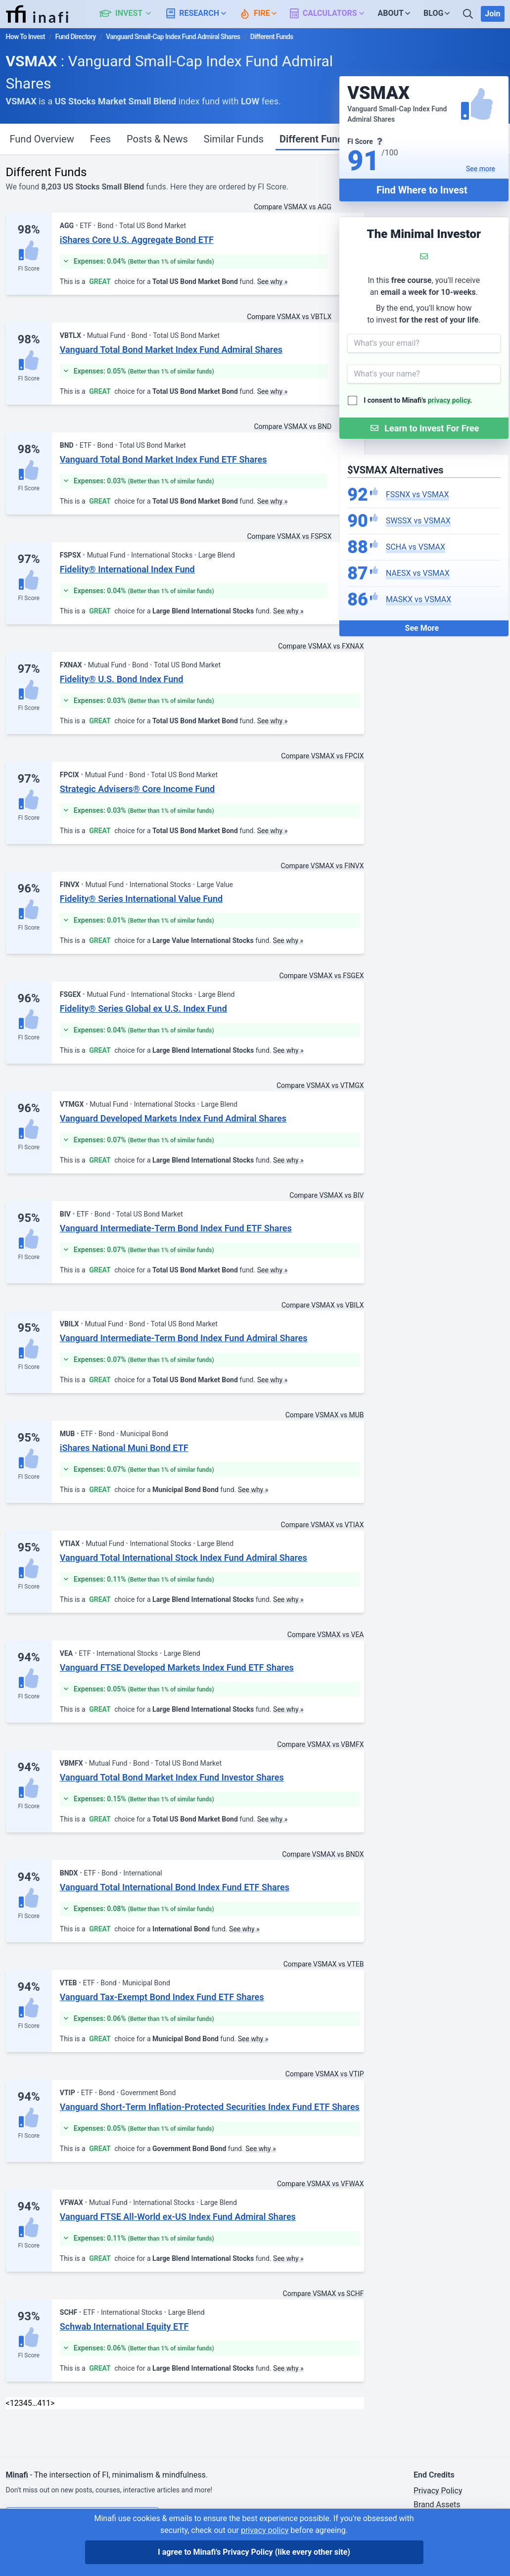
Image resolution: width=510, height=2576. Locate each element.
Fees (100, 139)
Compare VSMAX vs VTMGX (320, 1085)
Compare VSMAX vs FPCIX (322, 756)
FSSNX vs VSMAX (417, 494)
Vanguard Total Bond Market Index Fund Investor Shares (172, 1777)
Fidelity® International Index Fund (127, 569)
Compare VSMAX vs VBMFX (320, 1744)
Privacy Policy (438, 2490)
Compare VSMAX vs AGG (292, 207)
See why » (272, 281)
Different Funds (313, 139)
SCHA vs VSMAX (415, 547)
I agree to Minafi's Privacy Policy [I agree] (254, 2552)
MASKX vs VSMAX (418, 599)
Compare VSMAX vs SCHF (323, 2293)
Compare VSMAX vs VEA (325, 1635)
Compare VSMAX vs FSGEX (321, 976)
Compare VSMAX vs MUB (324, 1415)
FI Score (28, 268)
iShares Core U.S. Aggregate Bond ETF (137, 239)
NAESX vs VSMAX (418, 573)
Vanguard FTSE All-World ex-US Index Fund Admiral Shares (178, 2216)
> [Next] (52, 2403)
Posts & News (157, 139)
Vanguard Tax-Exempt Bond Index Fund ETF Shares (162, 1997)
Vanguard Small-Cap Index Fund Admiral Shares (173, 37)
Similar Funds (234, 139)
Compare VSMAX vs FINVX (322, 866)
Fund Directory (75, 37)
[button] (130, 13)
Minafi (17, 2475)
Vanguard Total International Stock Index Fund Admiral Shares (183, 1557)
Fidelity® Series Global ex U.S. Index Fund (143, 1008)
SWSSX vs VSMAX (418, 520)
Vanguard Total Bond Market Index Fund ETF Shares (163, 459)
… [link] (35, 2403)
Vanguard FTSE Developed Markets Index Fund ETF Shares (177, 1667)
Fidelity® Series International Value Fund (141, 898)
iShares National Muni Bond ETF (124, 1448)
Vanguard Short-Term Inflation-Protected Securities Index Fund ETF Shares (210, 2107)
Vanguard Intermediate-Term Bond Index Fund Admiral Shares (184, 1338)
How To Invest (25, 37)
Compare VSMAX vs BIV (326, 1195)
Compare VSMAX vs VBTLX (289, 317)
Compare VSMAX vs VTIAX (322, 1525)
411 (43, 2403)
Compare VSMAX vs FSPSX (289, 536)
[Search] (469, 13)
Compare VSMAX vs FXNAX (321, 646)
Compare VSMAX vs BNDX (323, 1854)
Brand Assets (437, 2504)
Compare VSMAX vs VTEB (323, 1964)
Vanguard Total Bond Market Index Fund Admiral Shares (171, 349)
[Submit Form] (423, 428)
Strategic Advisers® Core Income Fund (137, 789)
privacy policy (449, 400)
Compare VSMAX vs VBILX (322, 1305)
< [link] (8, 2403)
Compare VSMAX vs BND (292, 426)
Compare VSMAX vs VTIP (324, 2074)
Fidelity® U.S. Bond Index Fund (122, 679)
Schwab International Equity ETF (124, 2326)
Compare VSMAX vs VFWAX (320, 2184)
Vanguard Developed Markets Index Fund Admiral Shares (173, 1118)
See (480, 169)
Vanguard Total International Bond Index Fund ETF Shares (174, 1887)
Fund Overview (42, 139)
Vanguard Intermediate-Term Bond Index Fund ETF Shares (176, 1228)
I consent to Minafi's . (418, 400)
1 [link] (12, 2403)
